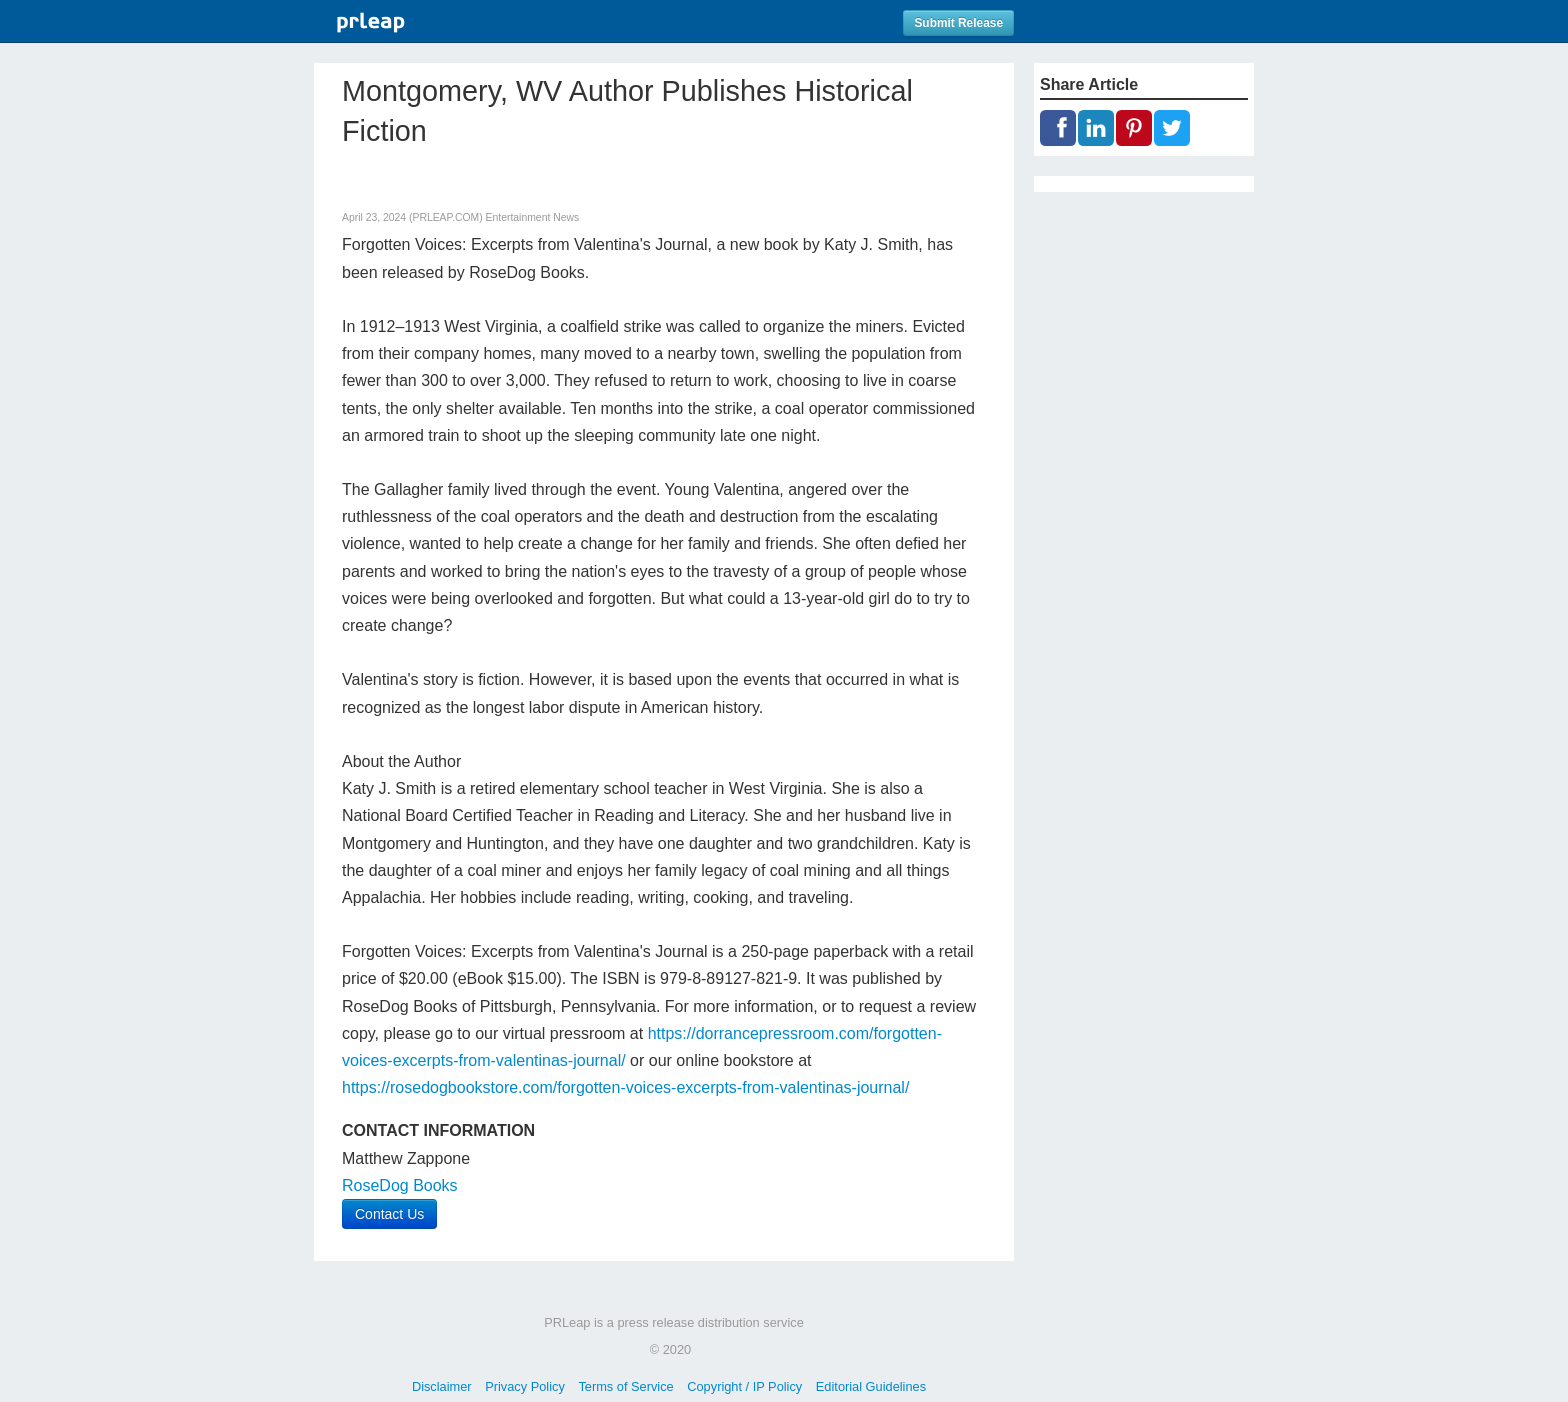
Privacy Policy (525, 1386)
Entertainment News (533, 217)
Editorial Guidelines (871, 1386)
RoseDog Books (400, 1185)
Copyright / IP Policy (744, 1386)
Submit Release (958, 23)
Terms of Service (625, 1386)
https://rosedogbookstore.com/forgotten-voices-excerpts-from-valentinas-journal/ (625, 1087)
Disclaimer (442, 1386)
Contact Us (389, 1214)
